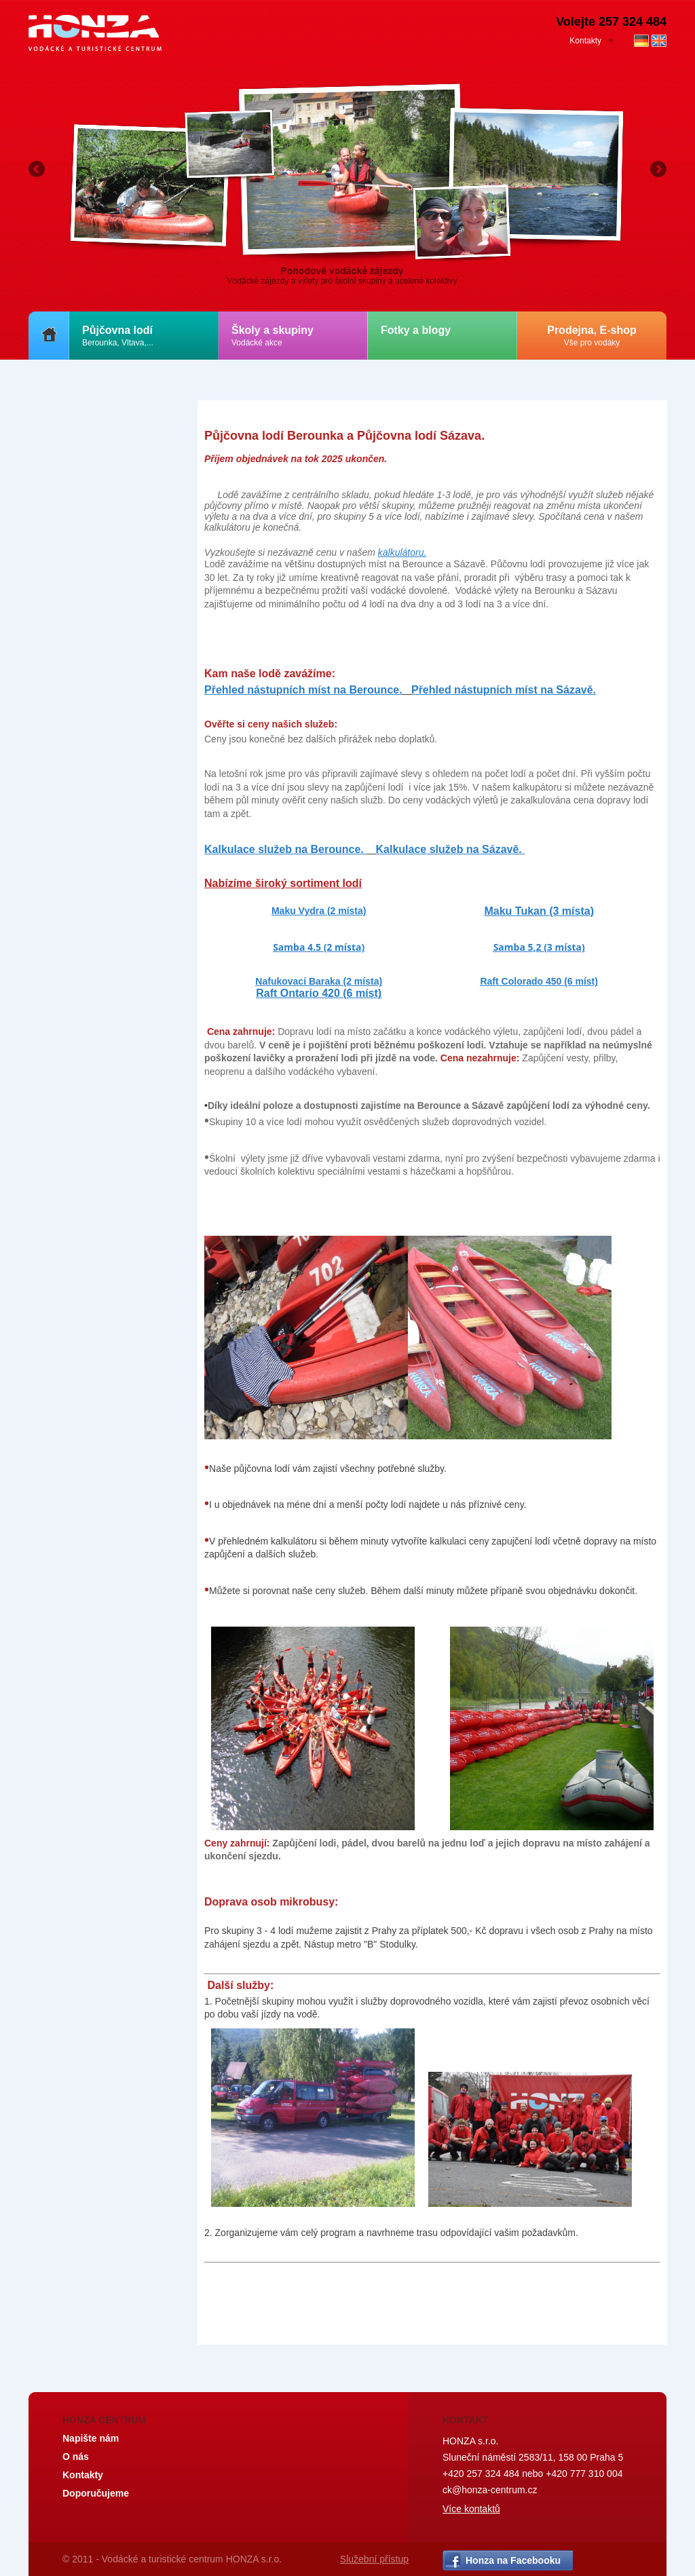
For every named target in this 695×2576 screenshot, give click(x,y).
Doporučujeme (95, 2493)
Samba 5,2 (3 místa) (539, 947)
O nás (75, 2456)
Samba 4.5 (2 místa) (318, 947)
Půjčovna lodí (117, 335)
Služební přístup (374, 2559)
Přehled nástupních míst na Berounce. (303, 690)
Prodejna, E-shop (592, 335)
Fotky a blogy (416, 330)
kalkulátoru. (402, 552)
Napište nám (90, 2438)
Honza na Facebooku (513, 2560)
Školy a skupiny (272, 335)
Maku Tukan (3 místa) (539, 911)
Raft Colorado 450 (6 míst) (538, 981)
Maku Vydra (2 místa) (319, 910)
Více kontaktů (471, 2508)
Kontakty (585, 40)
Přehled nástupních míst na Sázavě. (503, 690)
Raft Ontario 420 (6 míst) (318, 993)
